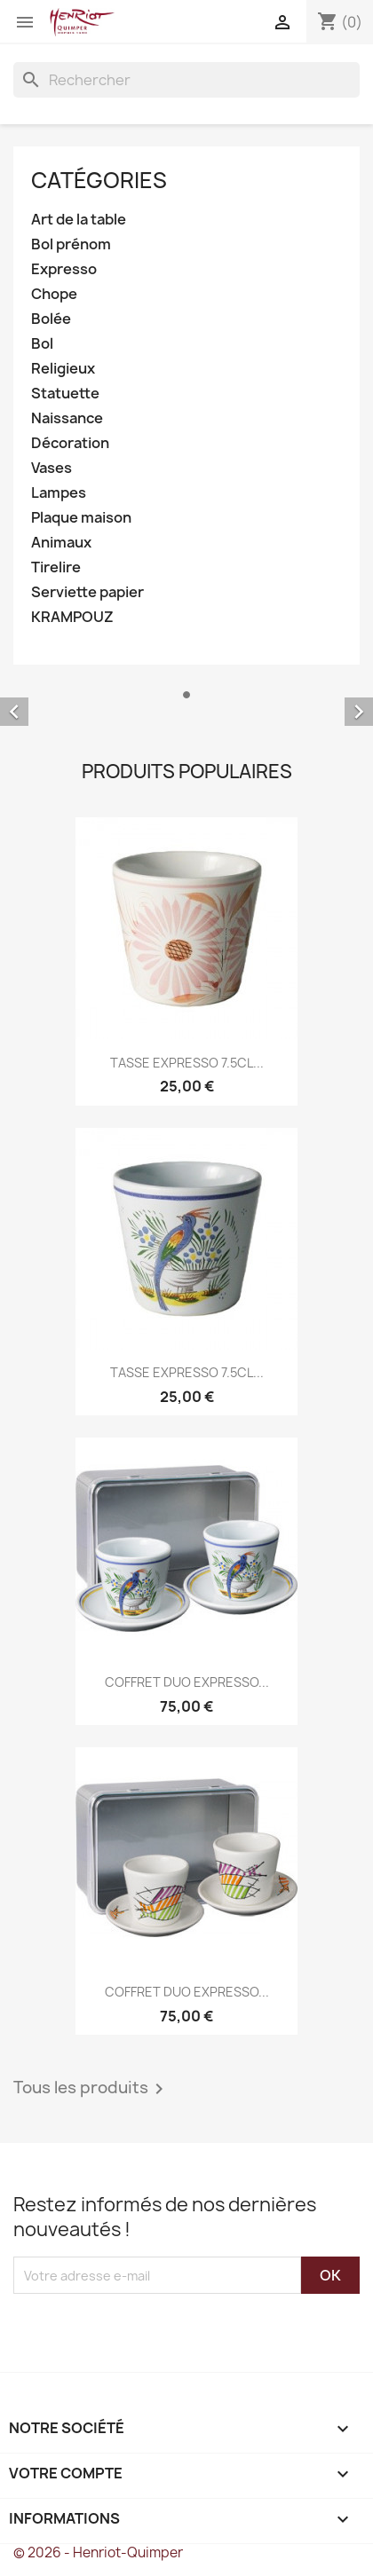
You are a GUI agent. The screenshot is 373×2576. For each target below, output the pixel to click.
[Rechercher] (186, 80)
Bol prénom (71, 244)
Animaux (61, 542)
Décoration (70, 443)
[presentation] (162, 2328)
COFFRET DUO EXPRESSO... (187, 1682)
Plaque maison (81, 517)
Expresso (64, 269)
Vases (51, 468)
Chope (54, 294)
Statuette (65, 393)
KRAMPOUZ (72, 617)
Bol (42, 344)
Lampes (58, 493)
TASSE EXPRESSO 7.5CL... (187, 1062)
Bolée (51, 319)
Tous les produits (91, 2088)
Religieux (63, 368)
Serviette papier (87, 592)
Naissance (67, 418)
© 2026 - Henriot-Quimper (98, 2552)
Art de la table (78, 219)
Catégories (99, 180)
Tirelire (56, 567)
